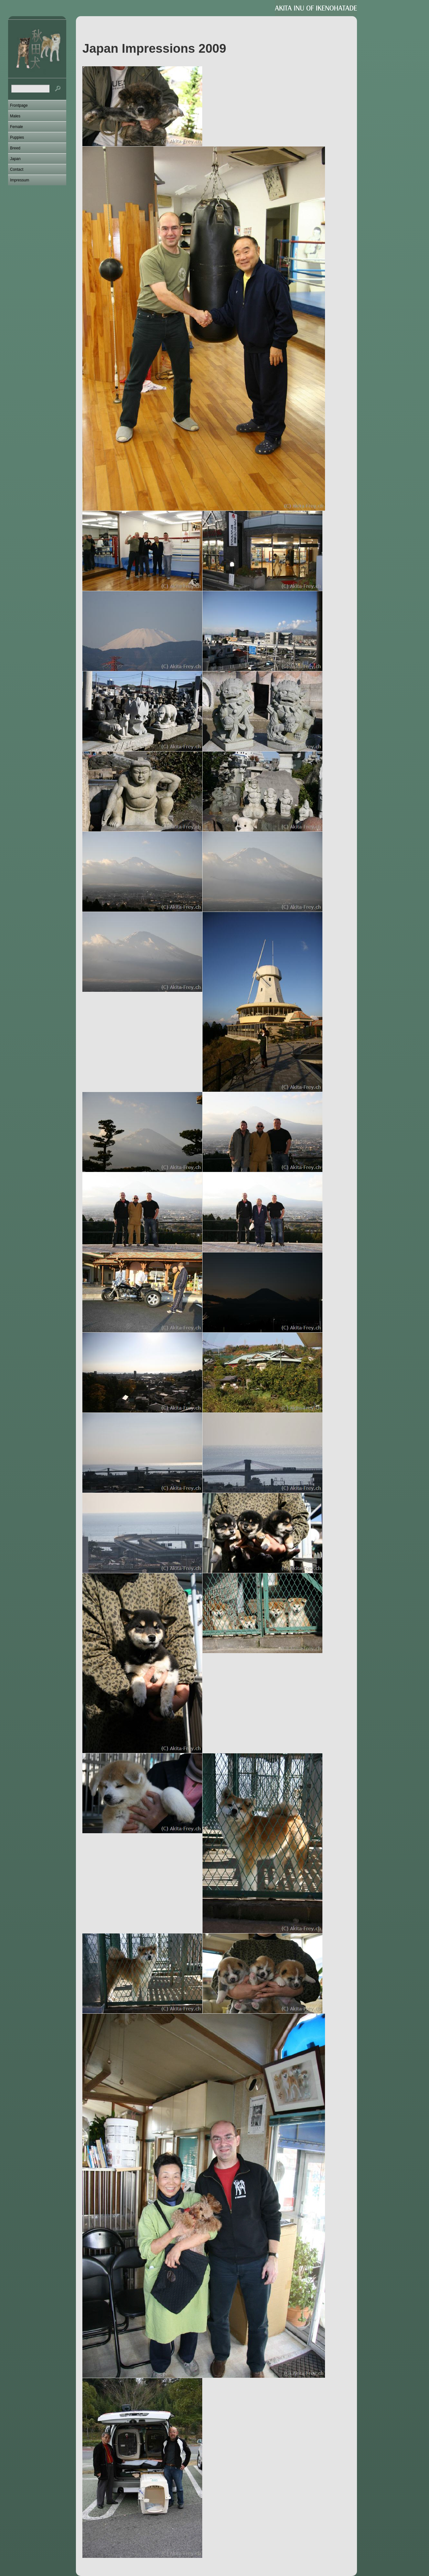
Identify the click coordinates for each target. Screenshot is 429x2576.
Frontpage (19, 105)
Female (16, 126)
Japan (15, 159)
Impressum (19, 180)
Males (15, 116)
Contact (16, 169)
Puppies (17, 137)
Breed (15, 148)
